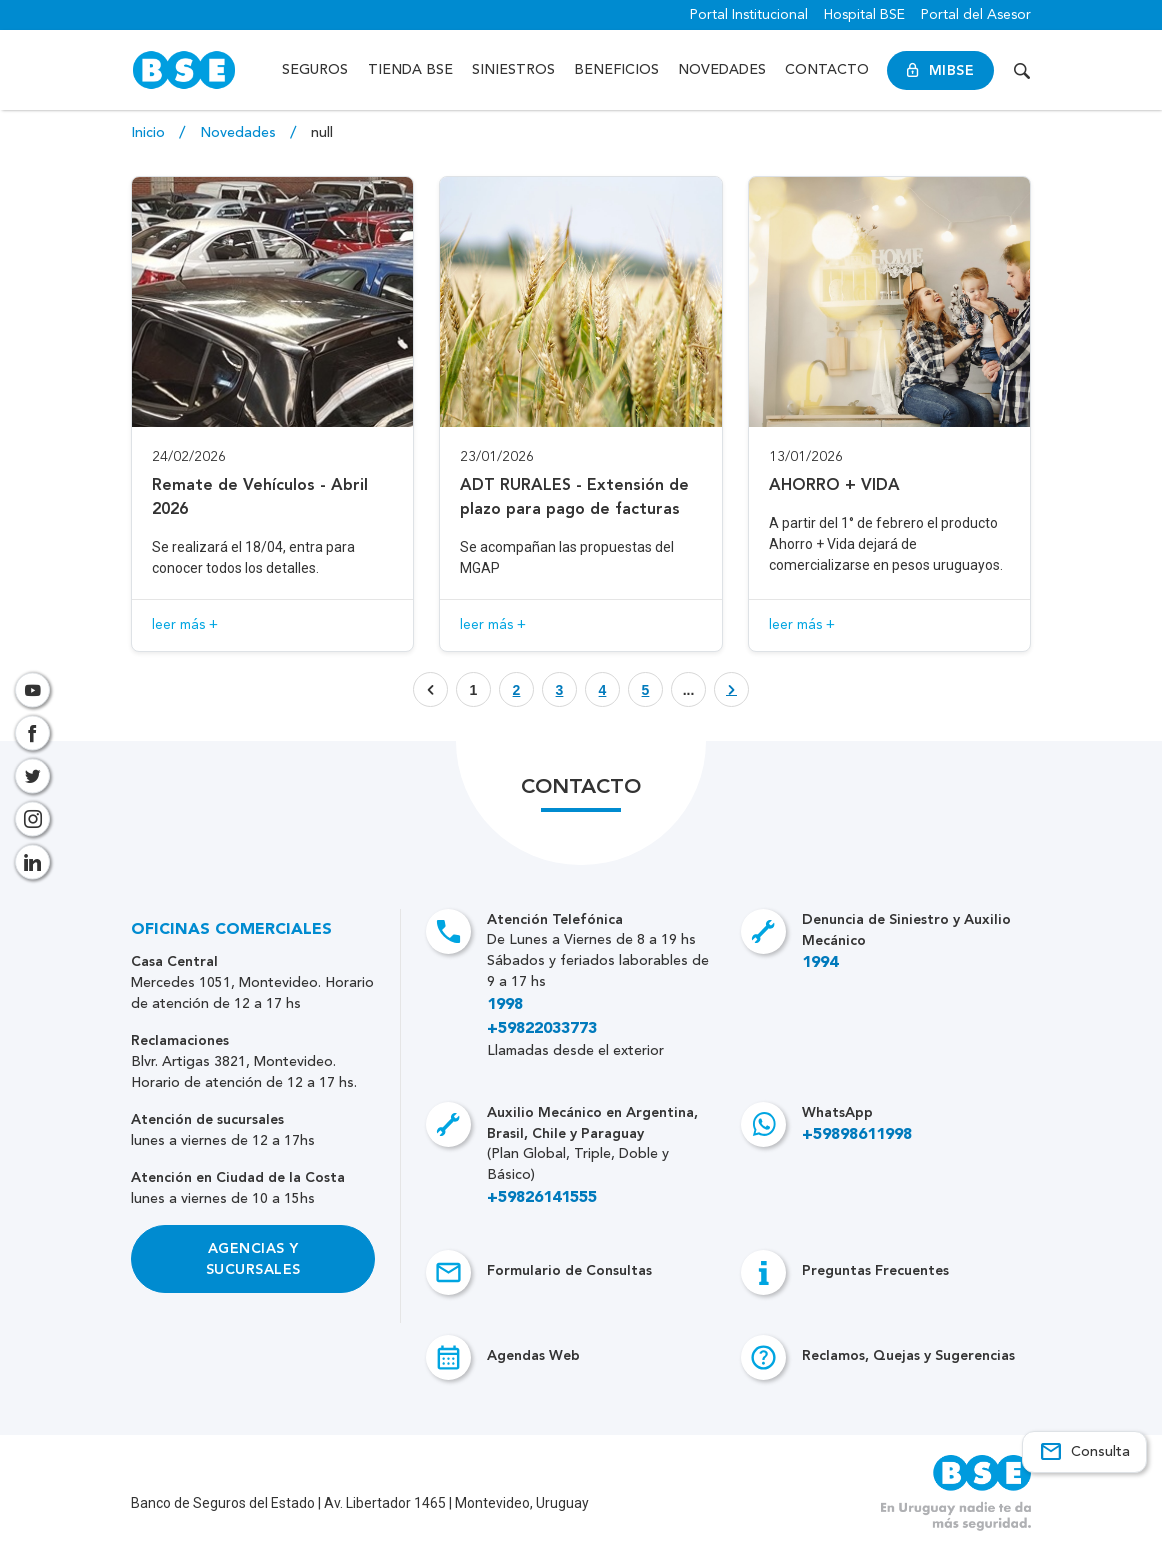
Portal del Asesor (976, 15)
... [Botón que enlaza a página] (689, 690)
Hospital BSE (864, 15)
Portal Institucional (749, 15)
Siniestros (513, 70)
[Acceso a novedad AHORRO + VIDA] (889, 414)
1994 (820, 963)
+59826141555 (542, 1198)
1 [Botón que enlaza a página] (474, 690)
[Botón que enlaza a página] (516, 689)
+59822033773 (542, 1029)
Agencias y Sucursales (253, 1259)
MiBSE (940, 70)
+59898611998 (857, 1135)
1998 (505, 1005)
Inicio (150, 133)
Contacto (827, 70)
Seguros (315, 70)
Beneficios (616, 70)
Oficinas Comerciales (231, 930)
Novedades (722, 70)
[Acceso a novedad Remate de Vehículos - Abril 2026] (272, 414)
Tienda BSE (410, 70)
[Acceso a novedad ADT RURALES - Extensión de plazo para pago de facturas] (580, 414)
